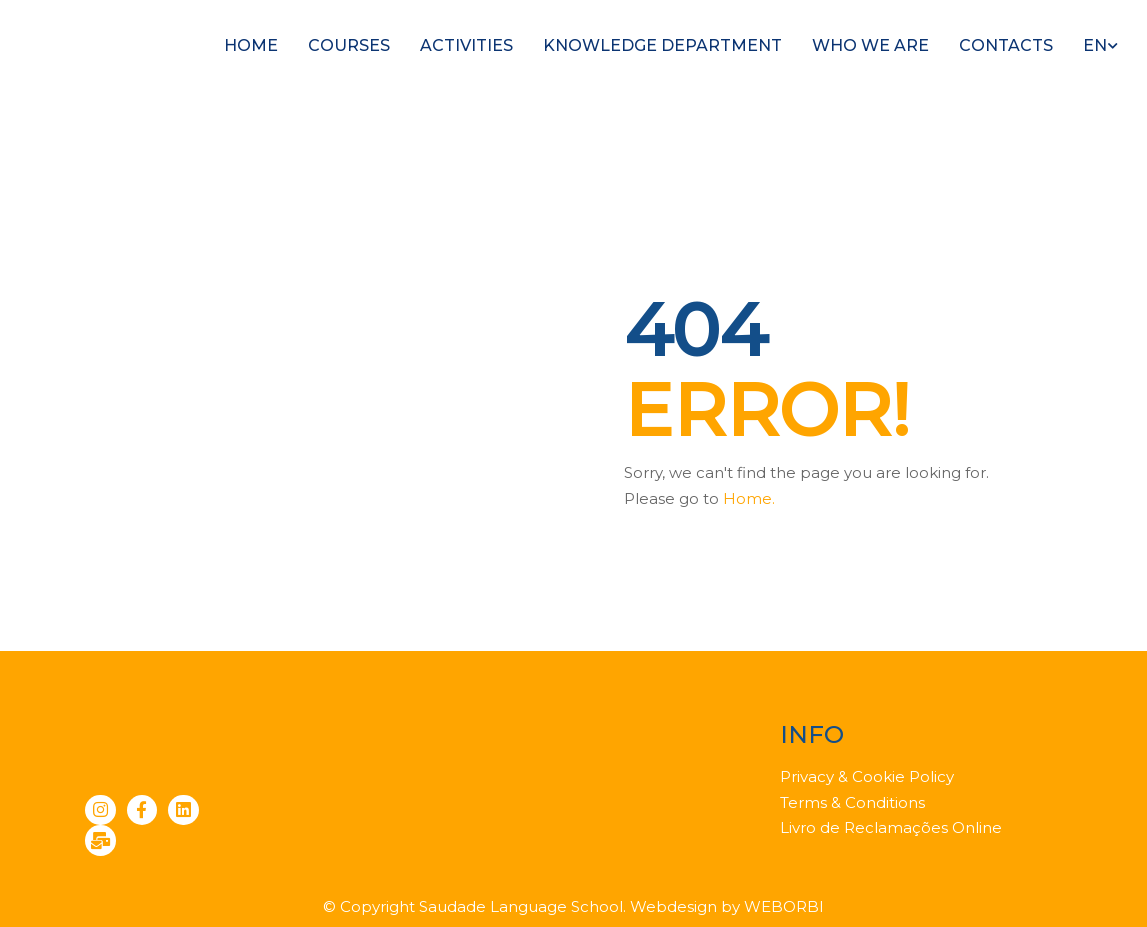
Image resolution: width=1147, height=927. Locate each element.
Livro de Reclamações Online (891, 827)
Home (251, 45)
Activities (466, 45)
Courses (349, 45)
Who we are (870, 45)
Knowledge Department (662, 45)
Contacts (1006, 45)
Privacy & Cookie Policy (867, 776)
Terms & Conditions (852, 802)
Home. (749, 498)
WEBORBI (784, 906)
